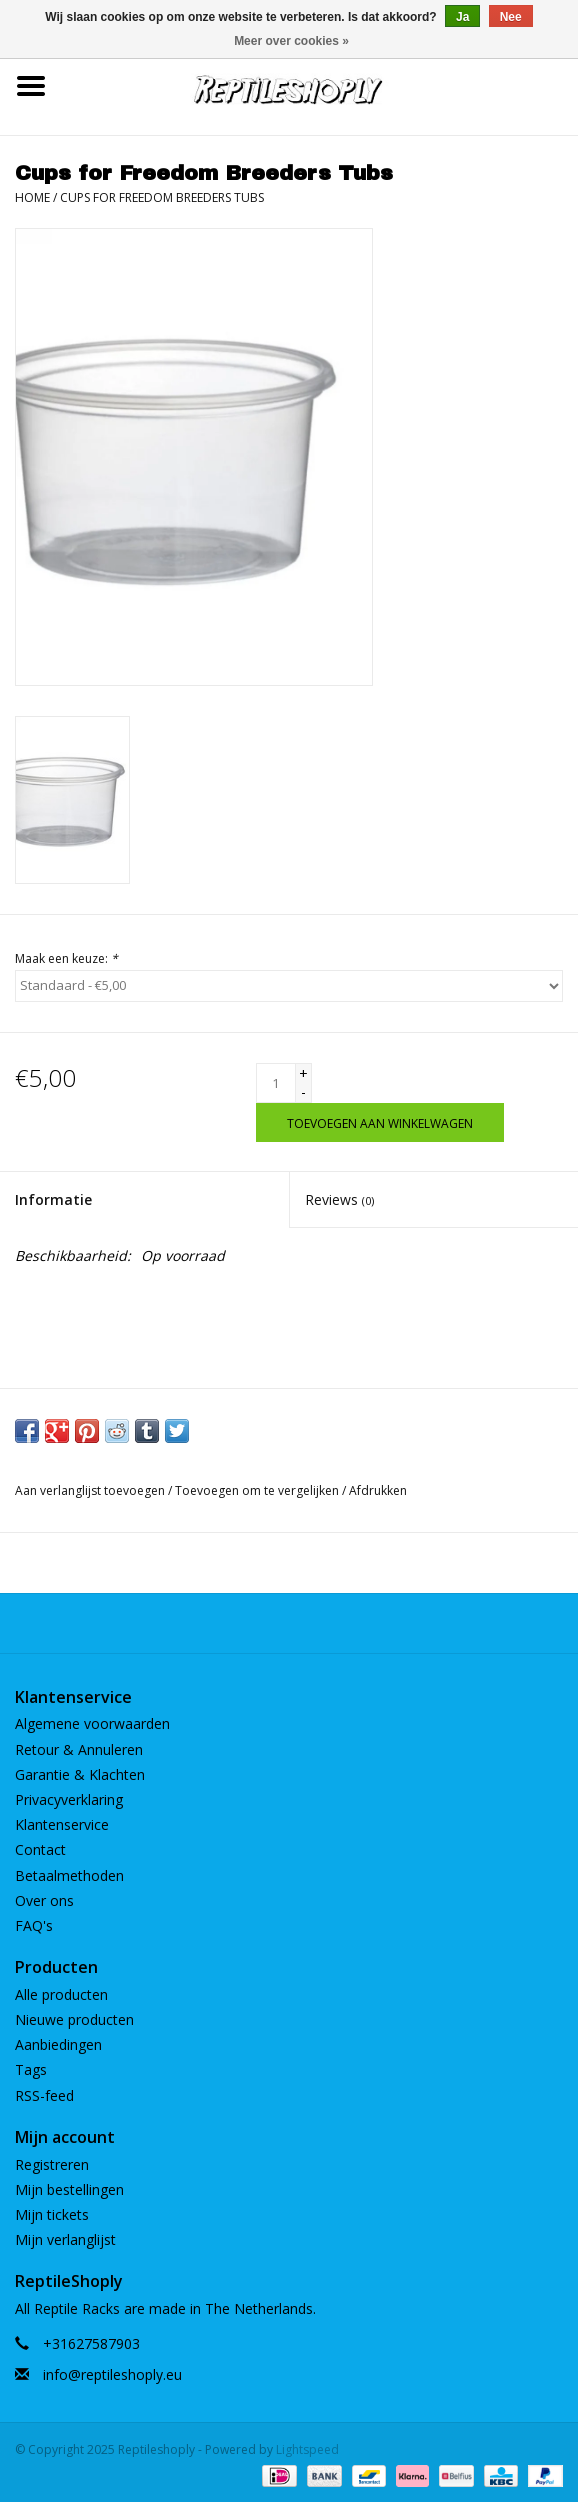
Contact (40, 1849)
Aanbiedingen (58, 2044)
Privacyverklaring (69, 1799)
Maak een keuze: (66, 958)
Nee (511, 17)
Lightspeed (307, 2449)
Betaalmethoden (69, 1875)
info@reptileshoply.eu (112, 2374)
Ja (462, 17)
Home (32, 197)
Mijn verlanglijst (65, 2239)
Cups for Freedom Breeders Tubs (162, 197)
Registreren (52, 2164)
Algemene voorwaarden (92, 1723)
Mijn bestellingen (69, 2189)
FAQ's (34, 1925)
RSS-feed (44, 2095)
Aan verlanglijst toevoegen (90, 1490)
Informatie (53, 1199)
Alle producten (61, 1994)
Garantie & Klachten (80, 1774)
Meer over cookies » (291, 41)
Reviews (339, 1199)
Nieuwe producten (74, 2019)
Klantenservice (62, 1824)
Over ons (44, 1900)
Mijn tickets (52, 2214)
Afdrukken (378, 1490)
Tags (31, 2069)
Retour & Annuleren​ (79, 1749)
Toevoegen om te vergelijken (258, 1490)
